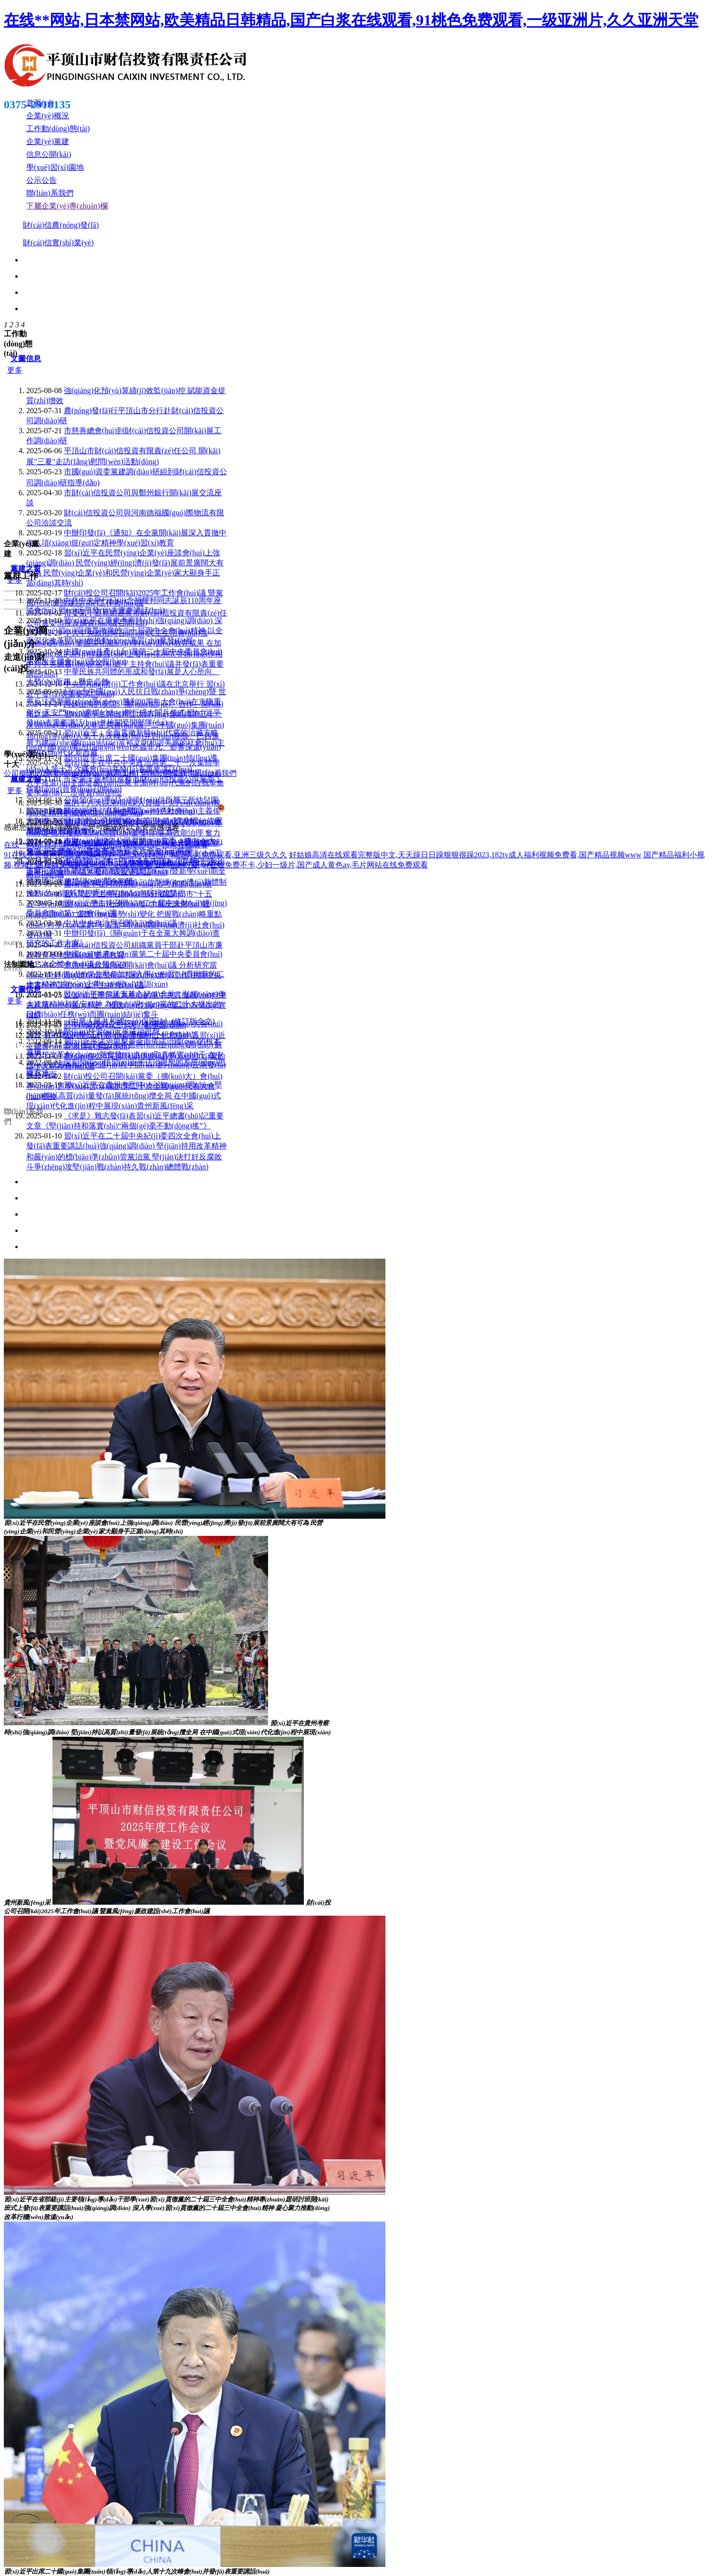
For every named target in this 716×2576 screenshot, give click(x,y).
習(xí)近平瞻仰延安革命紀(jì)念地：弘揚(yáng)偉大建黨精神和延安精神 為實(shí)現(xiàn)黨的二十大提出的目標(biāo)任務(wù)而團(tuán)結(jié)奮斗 (126, 1004)
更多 (14, 370)
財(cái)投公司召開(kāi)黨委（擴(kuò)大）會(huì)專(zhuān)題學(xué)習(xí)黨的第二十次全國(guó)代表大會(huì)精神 (124, 1086)
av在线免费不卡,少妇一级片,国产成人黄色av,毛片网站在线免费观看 (315, 865)
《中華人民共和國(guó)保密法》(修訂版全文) (139, 1021)
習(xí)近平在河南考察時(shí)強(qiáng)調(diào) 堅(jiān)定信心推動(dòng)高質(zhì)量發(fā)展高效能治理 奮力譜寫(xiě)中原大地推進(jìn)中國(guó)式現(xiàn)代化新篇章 (124, 833)
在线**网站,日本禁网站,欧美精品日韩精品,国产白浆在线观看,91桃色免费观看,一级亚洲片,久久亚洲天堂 (351, 20)
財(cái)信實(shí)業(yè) (58, 243)
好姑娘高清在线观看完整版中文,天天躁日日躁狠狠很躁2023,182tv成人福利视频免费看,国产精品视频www (465, 855)
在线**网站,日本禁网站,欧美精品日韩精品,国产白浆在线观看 (106, 845)
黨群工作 (121, 773)
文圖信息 (25, 359)
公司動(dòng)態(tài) (70, 773)
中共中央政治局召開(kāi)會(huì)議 (120, 923)
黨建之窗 (25, 568)
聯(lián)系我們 (213, 773)
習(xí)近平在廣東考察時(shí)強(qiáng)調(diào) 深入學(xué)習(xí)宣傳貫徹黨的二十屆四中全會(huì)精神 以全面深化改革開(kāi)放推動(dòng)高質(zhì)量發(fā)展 (124, 630)
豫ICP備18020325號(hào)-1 (392, 809)
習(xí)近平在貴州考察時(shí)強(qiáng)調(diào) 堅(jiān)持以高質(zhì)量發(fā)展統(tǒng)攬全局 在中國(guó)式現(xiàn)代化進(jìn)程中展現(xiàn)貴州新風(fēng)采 (124, 1095)
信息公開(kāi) (163, 773)
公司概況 (19, 773)
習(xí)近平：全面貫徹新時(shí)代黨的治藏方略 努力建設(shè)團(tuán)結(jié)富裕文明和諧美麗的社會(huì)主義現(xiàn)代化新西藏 (125, 743)
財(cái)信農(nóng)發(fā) (61, 225)
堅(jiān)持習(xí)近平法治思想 (112, 1031)
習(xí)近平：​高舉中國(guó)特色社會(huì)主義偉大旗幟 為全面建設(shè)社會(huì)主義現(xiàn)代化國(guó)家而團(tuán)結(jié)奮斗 (124, 821)
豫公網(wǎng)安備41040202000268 (278, 809)
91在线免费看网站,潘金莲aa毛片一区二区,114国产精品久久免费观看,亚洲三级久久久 (145, 855)
